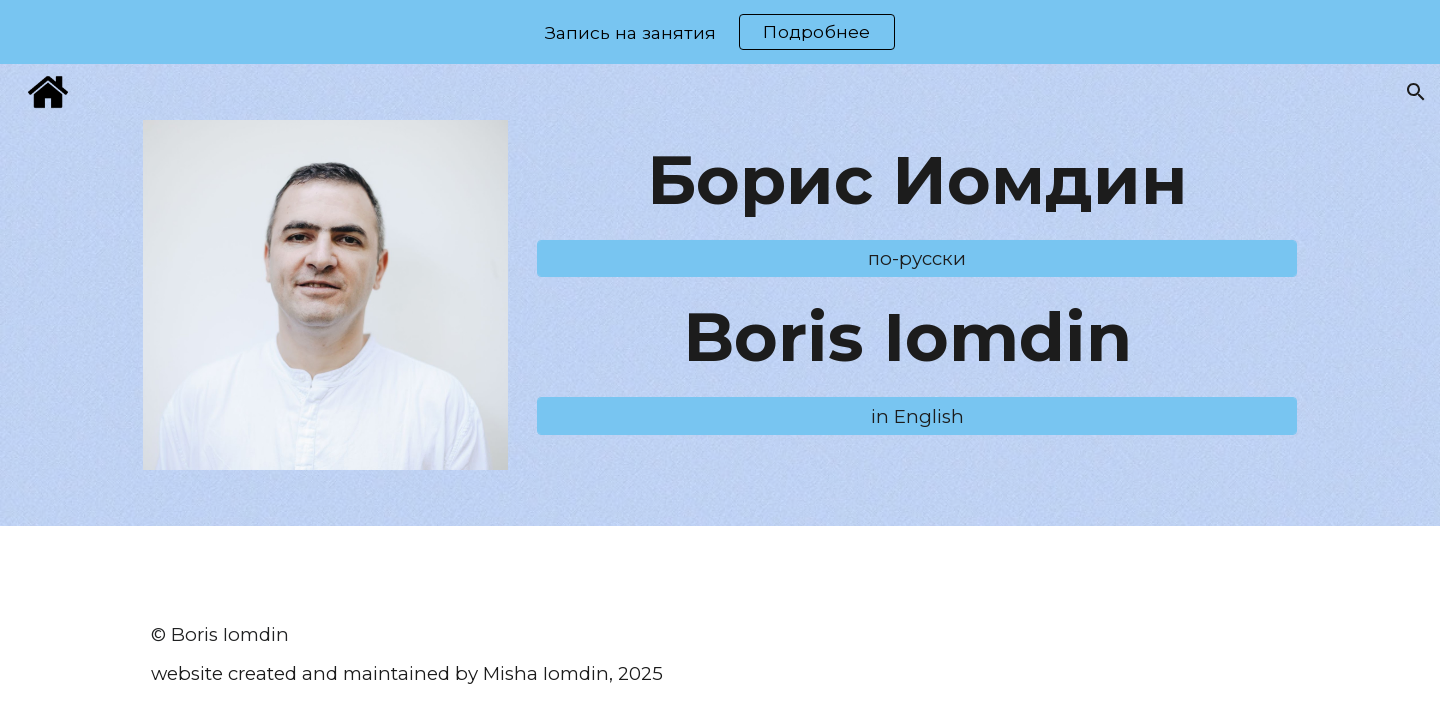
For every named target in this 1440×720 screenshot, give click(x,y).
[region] (720, 32)
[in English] (917, 416)
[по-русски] (917, 259)
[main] (917, 180)
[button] (1416, 92)
